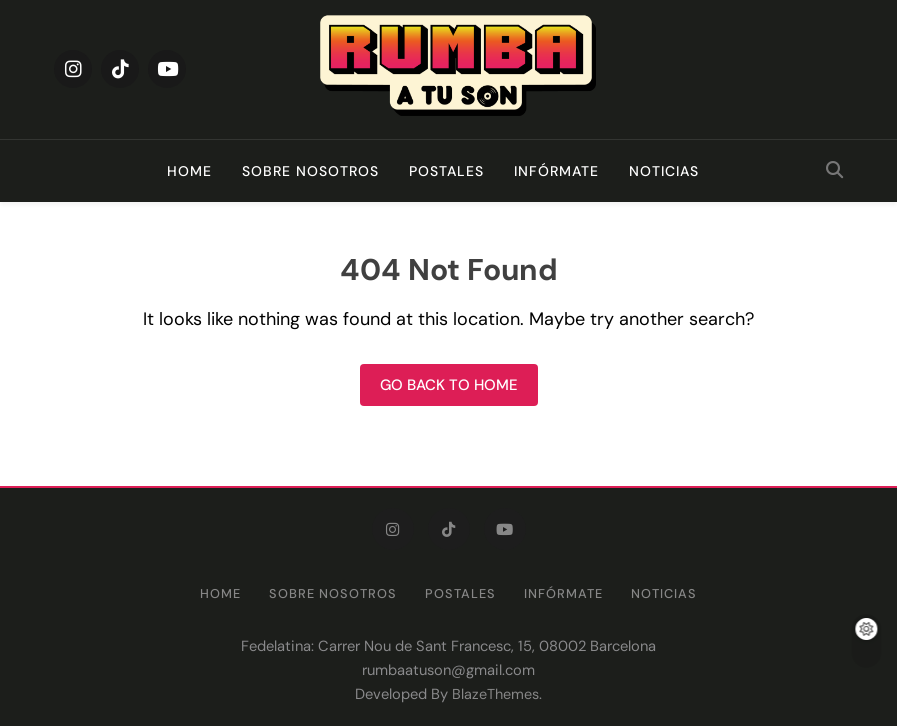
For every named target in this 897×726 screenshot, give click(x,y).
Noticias (664, 171)
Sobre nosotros (310, 171)
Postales (446, 171)
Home (189, 171)
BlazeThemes (495, 694)
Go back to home (449, 385)
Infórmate (556, 171)
